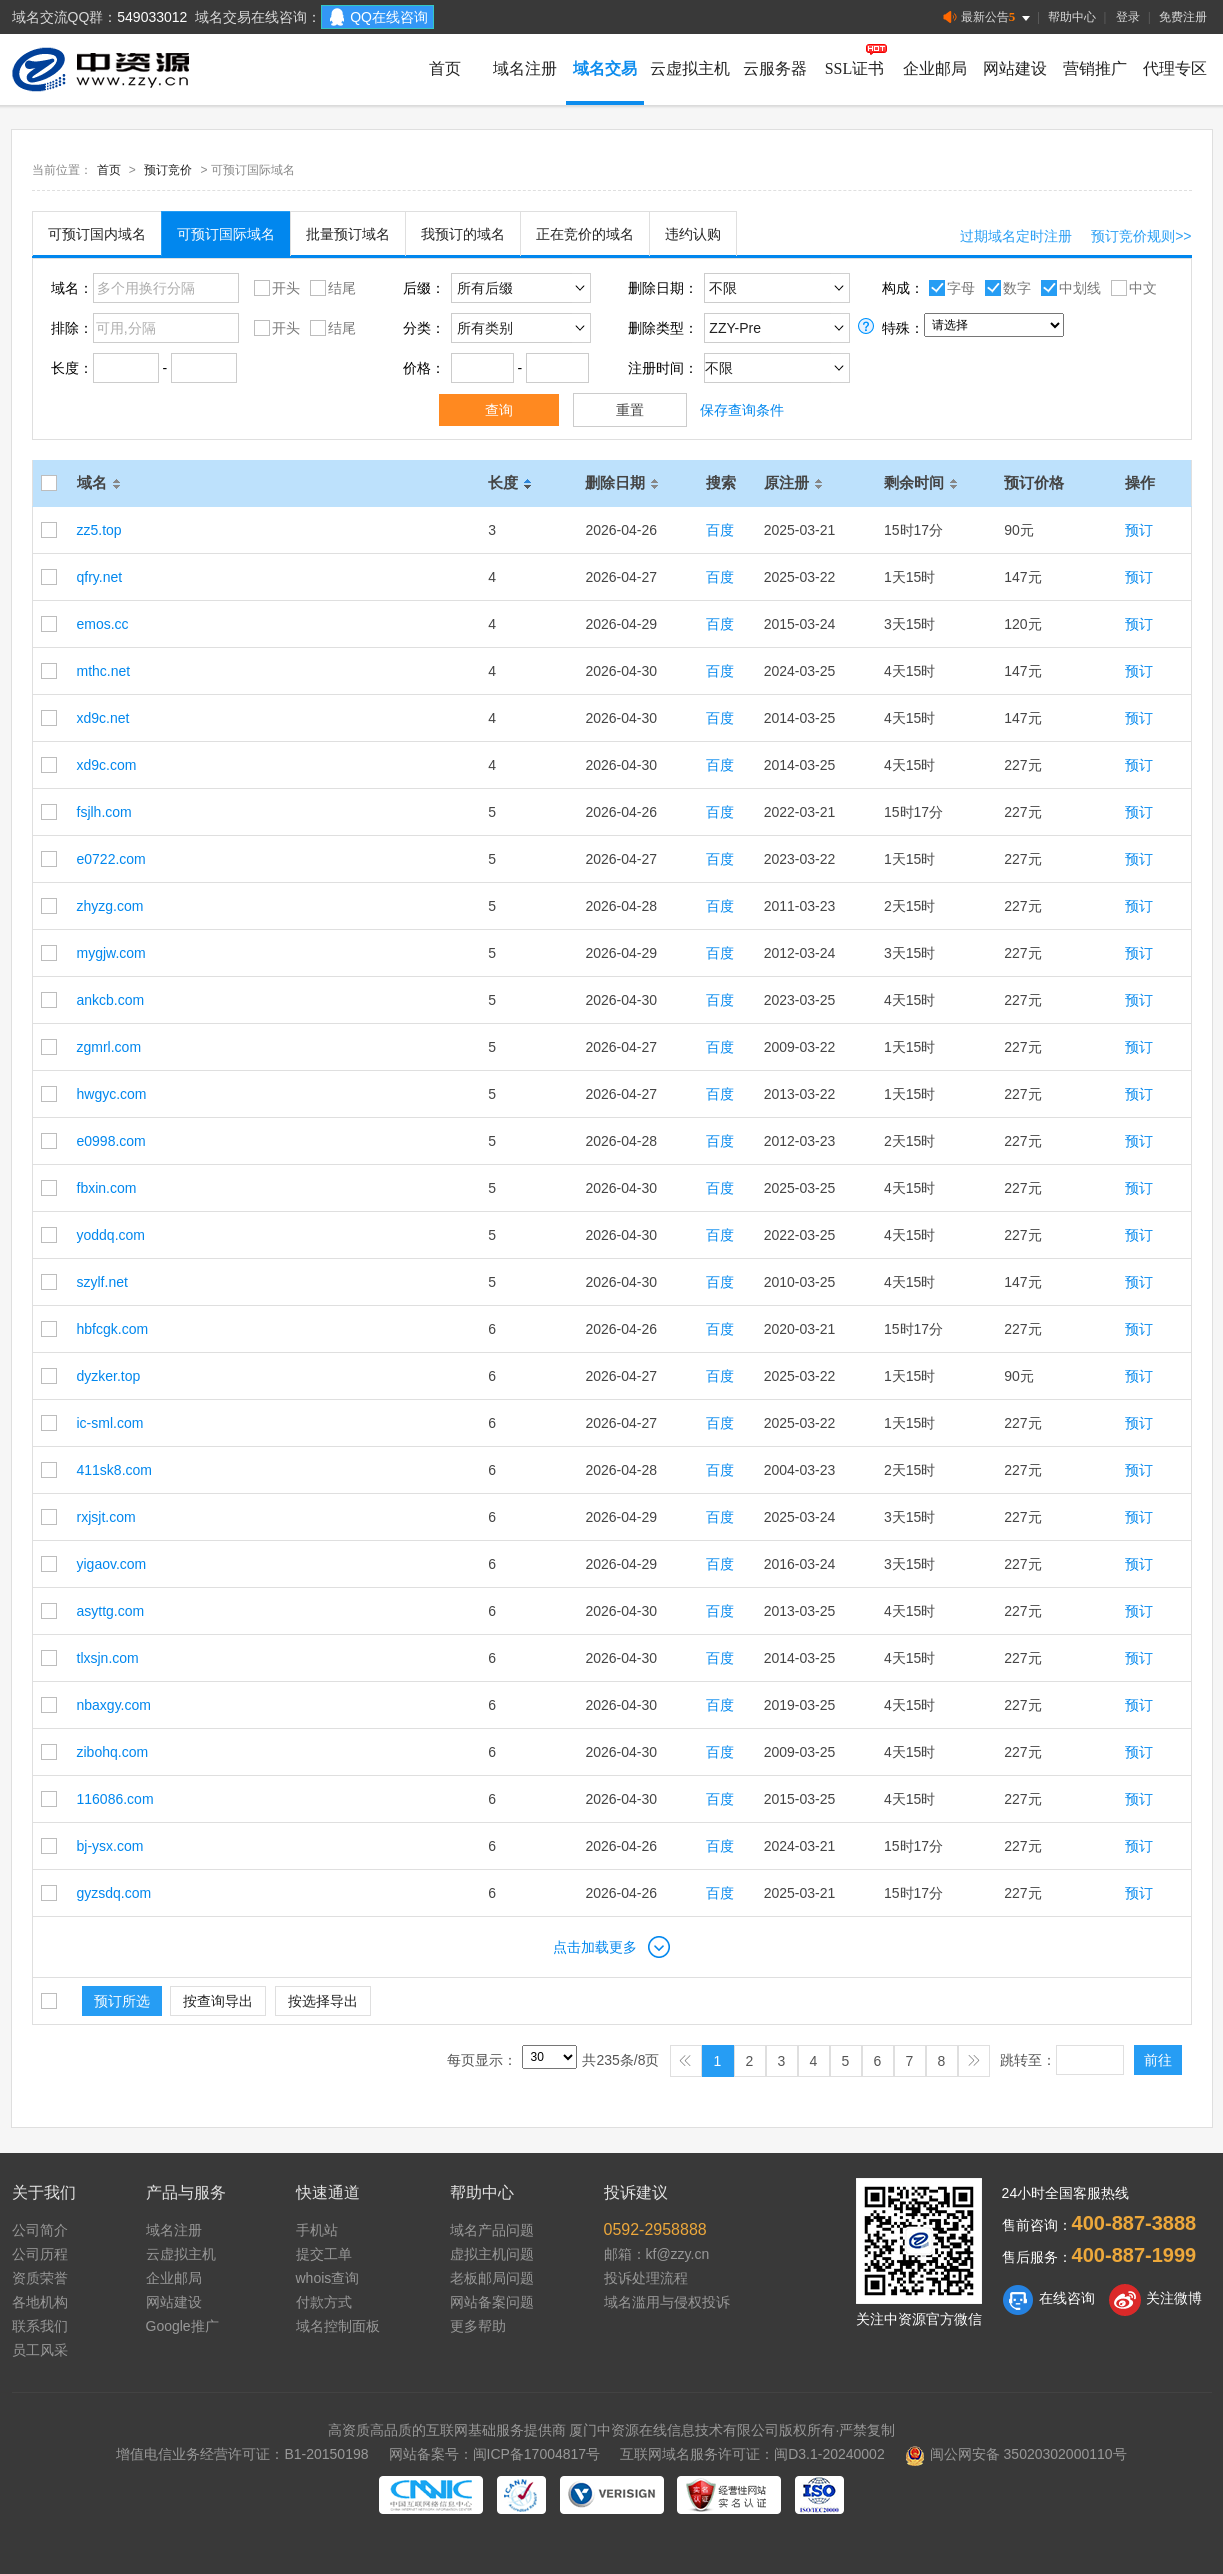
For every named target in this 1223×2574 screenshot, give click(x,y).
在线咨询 (1048, 2300)
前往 (1158, 2060)
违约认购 (693, 234)
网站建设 (1015, 68)
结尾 (330, 287)
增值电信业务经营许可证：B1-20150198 (242, 2454)
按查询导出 (218, 2001)
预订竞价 (168, 170)
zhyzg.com (110, 906)
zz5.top (99, 530)
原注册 (796, 482)
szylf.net (102, 1282)
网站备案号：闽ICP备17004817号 (495, 2454)
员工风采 (40, 2350)
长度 (513, 482)
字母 (949, 287)
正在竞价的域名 (585, 234)
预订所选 (122, 2001)
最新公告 (988, 17)
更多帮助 (478, 2326)
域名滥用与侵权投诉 (667, 2302)
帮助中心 (1072, 17)
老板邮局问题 (492, 2278)
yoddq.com (111, 1235)
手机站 (317, 2230)
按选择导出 (323, 2001)
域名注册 (525, 68)
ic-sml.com (110, 1423)
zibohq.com (113, 1752)
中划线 (1068, 287)
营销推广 (1095, 68)
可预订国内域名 (97, 234)
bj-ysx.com (110, 1846)
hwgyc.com (112, 1094)
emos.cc (103, 624)
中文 (1131, 287)
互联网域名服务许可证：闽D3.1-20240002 (752, 2454)
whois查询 (328, 2278)
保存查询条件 (742, 410)
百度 (720, 530)
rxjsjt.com (106, 1517)
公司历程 (40, 2254)
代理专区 (1175, 68)
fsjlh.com (104, 812)
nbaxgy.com (114, 1705)
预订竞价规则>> (1141, 236)
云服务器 (775, 68)
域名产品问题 (492, 2230)
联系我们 (40, 2326)
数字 (1005, 287)
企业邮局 (935, 68)
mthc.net (104, 671)
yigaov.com (112, 1564)
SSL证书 (855, 68)
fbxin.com (107, 1188)
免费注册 (1183, 17)
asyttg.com (111, 1611)
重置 (630, 410)
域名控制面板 (338, 2326)
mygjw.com (111, 953)
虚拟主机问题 (492, 2254)
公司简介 (40, 2230)
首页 (445, 68)
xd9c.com (107, 765)
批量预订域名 (348, 234)
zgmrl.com (109, 1047)
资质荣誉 (40, 2278)
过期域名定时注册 (1016, 236)
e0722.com (111, 859)
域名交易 (605, 68)
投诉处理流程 (646, 2278)
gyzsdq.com (114, 1893)
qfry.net (100, 577)
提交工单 (324, 2254)
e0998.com (111, 1141)
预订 (1139, 530)
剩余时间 (924, 482)
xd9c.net (103, 718)
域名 (102, 482)
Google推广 (182, 2326)
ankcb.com (111, 1000)
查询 (499, 410)
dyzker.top (109, 1376)
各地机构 (40, 2302)
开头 (274, 287)
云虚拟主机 (690, 68)
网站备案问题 (492, 2302)
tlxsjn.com (108, 1658)
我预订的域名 (463, 234)
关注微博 (1155, 2300)
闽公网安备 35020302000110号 (1016, 2454)
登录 (1128, 17)
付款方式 (324, 2302)
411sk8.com (114, 1470)
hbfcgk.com (113, 1329)
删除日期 (625, 482)
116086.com (115, 1799)
